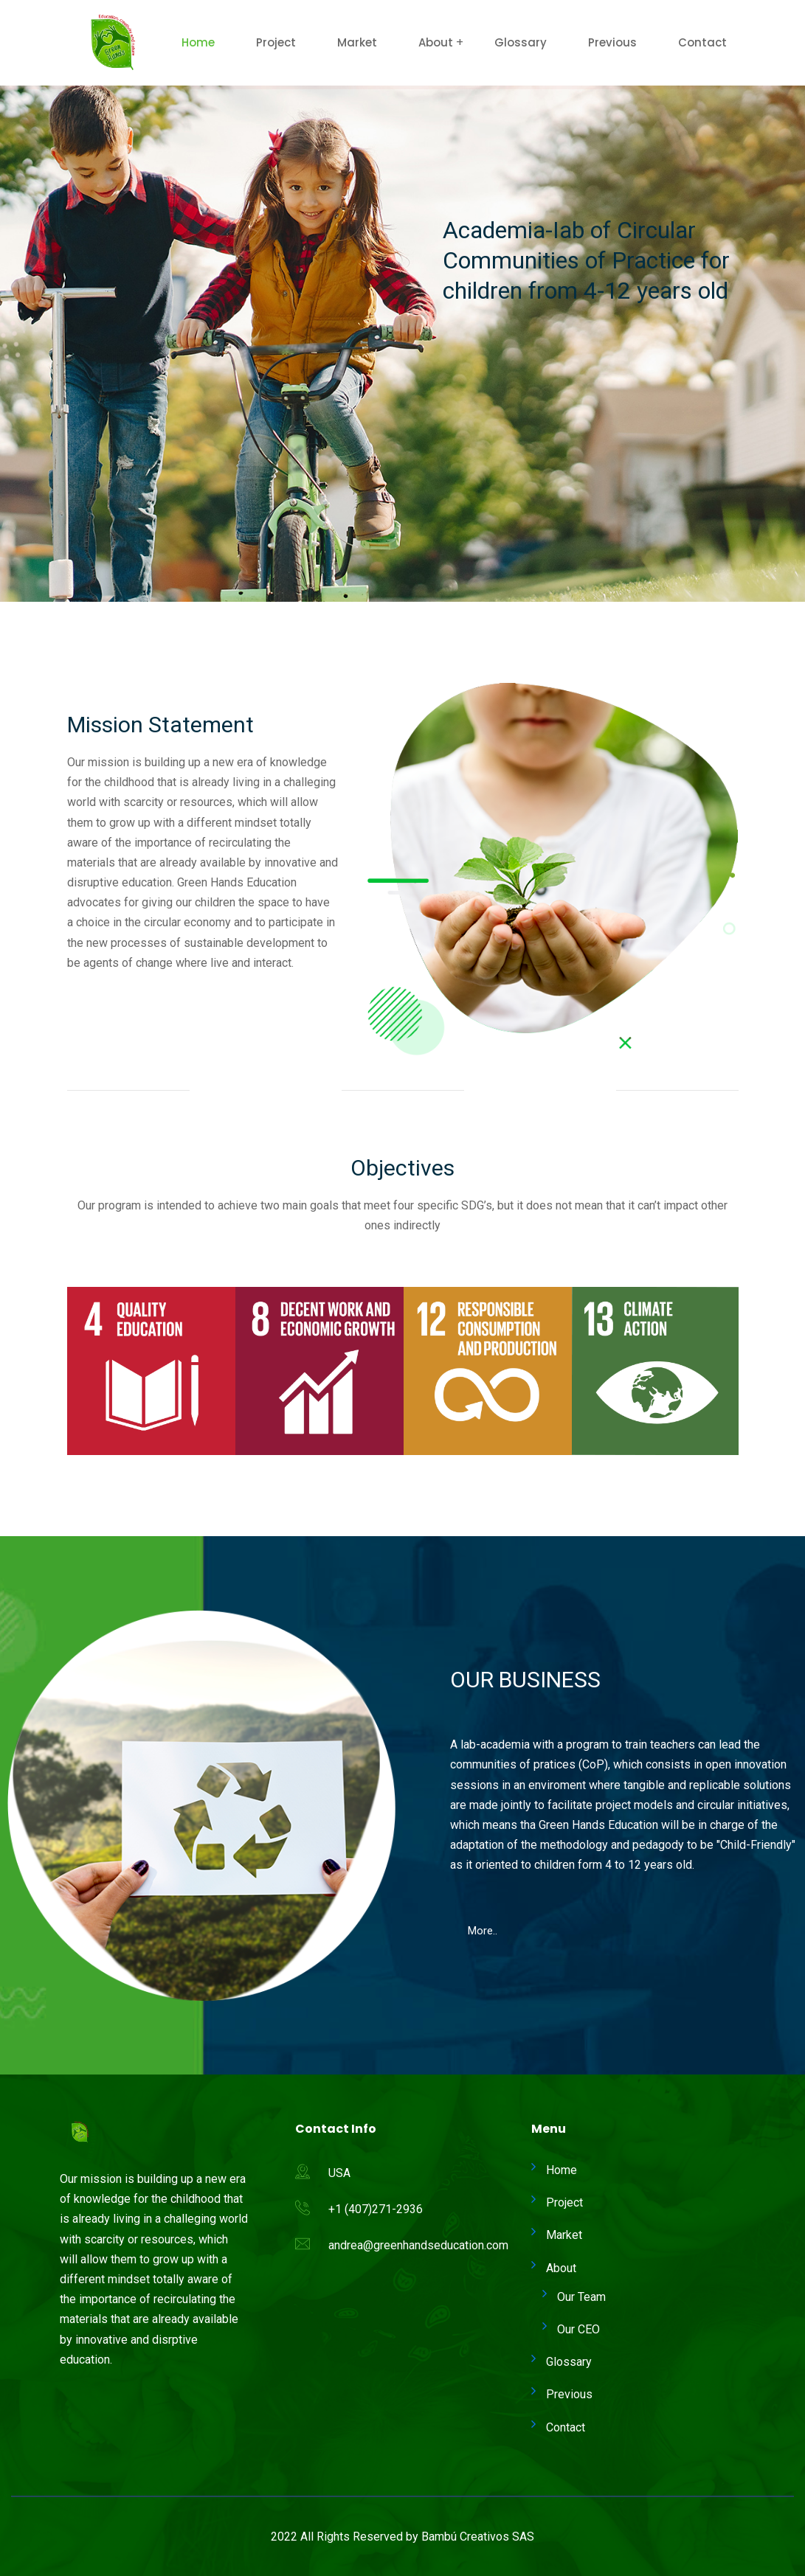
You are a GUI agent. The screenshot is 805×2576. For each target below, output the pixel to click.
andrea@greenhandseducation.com (418, 2245)
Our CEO (578, 2329)
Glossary (520, 42)
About (435, 42)
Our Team (581, 2297)
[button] (97, 1013)
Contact (702, 42)
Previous (612, 42)
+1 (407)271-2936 (375, 2209)
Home (198, 42)
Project (276, 42)
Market (357, 42)
